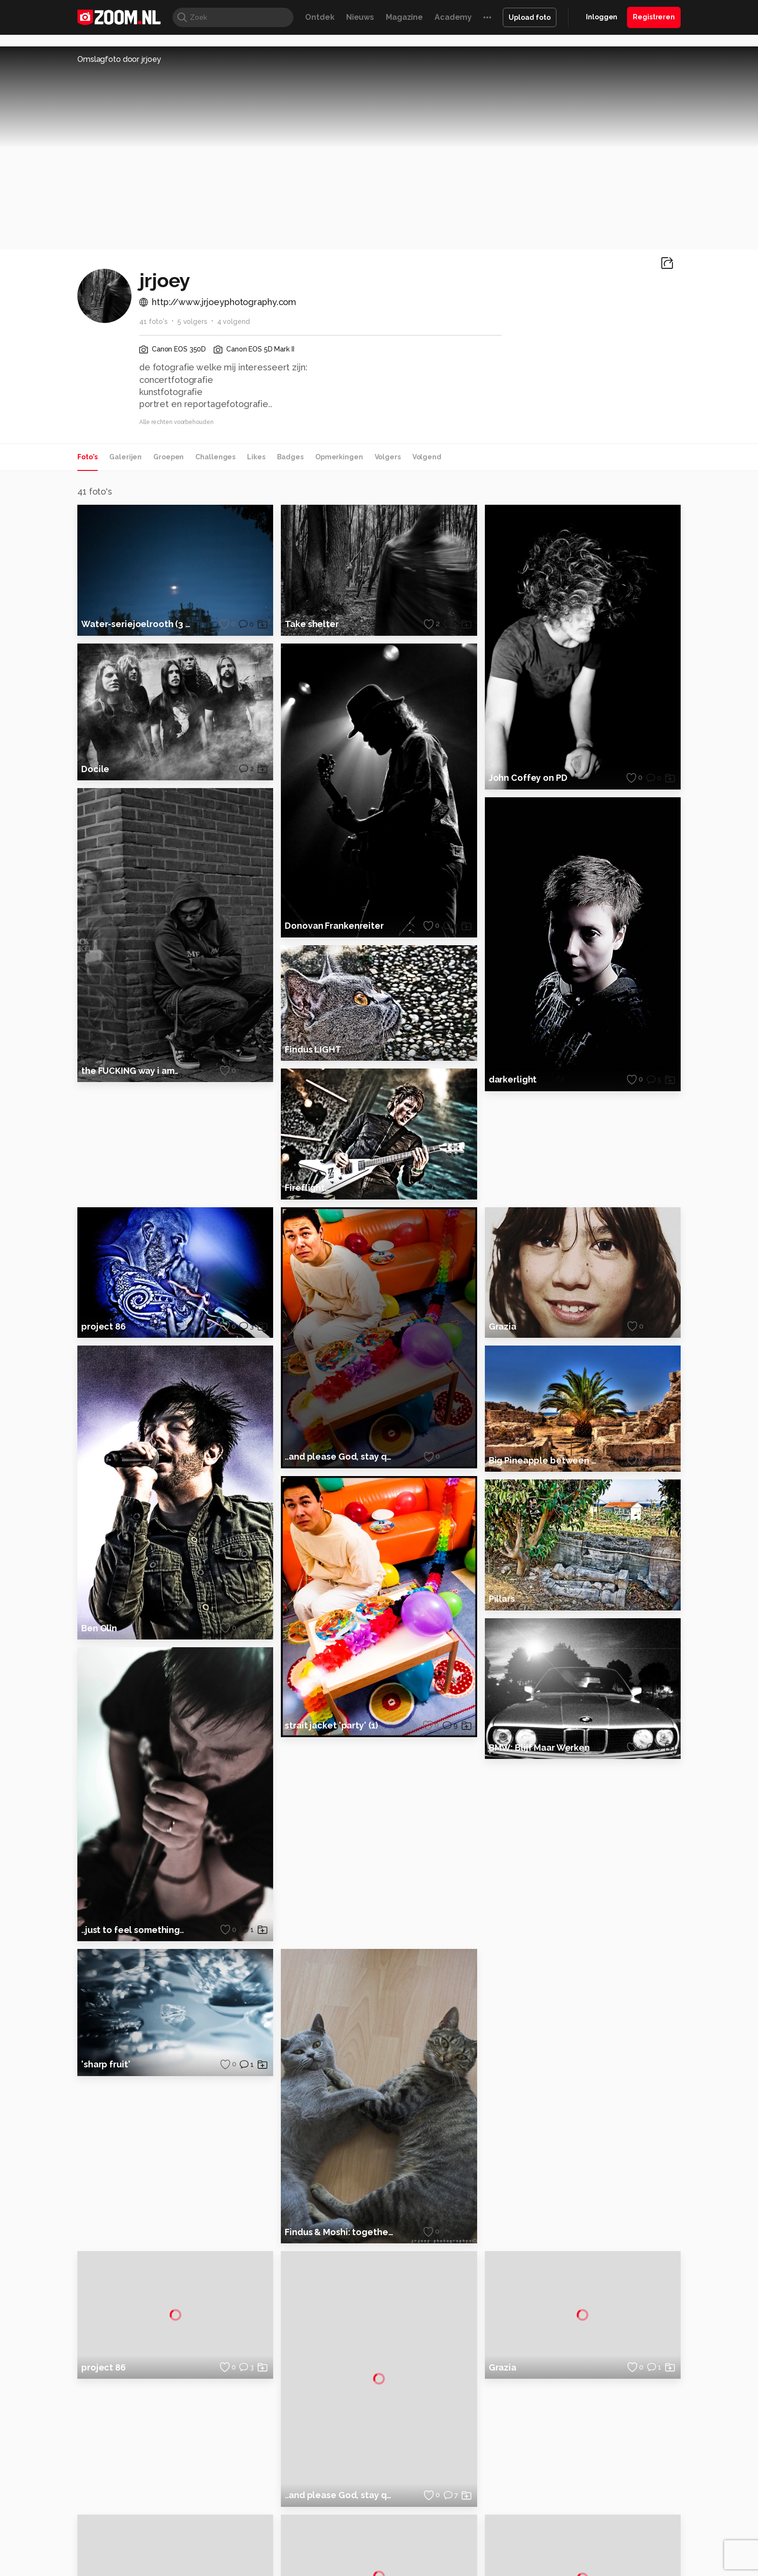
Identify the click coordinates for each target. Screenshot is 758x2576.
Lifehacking (449, 2522)
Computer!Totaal (242, 2522)
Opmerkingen (339, 457)
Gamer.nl (523, 2522)
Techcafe (376, 2522)
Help (575, 2474)
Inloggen (601, 17)
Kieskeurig (125, 2522)
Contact (581, 2491)
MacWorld (411, 2522)
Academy (453, 17)
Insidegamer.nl (564, 2522)
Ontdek (319, 17)
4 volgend (233, 321)
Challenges (215, 457)
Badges (290, 457)
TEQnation (483, 2532)
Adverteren (586, 2406)
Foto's (87, 457)
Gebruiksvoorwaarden (603, 2440)
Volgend (426, 457)
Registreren (654, 17)
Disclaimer (584, 2423)
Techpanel (488, 2522)
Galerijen (125, 457)
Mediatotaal (337, 2522)
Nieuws (360, 17)
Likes (256, 457)
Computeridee (169, 2522)
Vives (374, 2532)
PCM (204, 2522)
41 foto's (153, 321)
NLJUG (451, 2532)
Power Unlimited (618, 2522)
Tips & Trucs (294, 2522)
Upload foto (530, 17)
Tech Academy (338, 2532)
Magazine (404, 17)
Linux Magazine (411, 2532)
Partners (581, 2457)
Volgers (388, 457)
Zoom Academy (284, 2532)
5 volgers (192, 321)
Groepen (168, 457)
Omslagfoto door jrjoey (119, 59)
